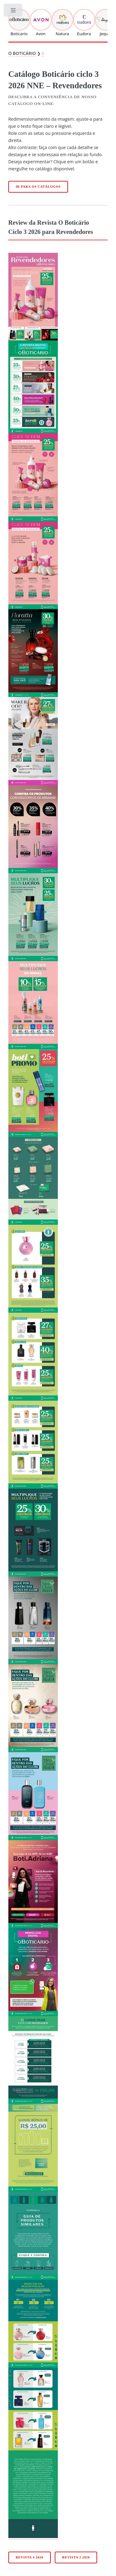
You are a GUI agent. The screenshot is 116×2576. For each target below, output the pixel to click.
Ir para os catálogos (38, 186)
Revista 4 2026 (29, 2557)
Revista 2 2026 (76, 2557)
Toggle (13, 11)
